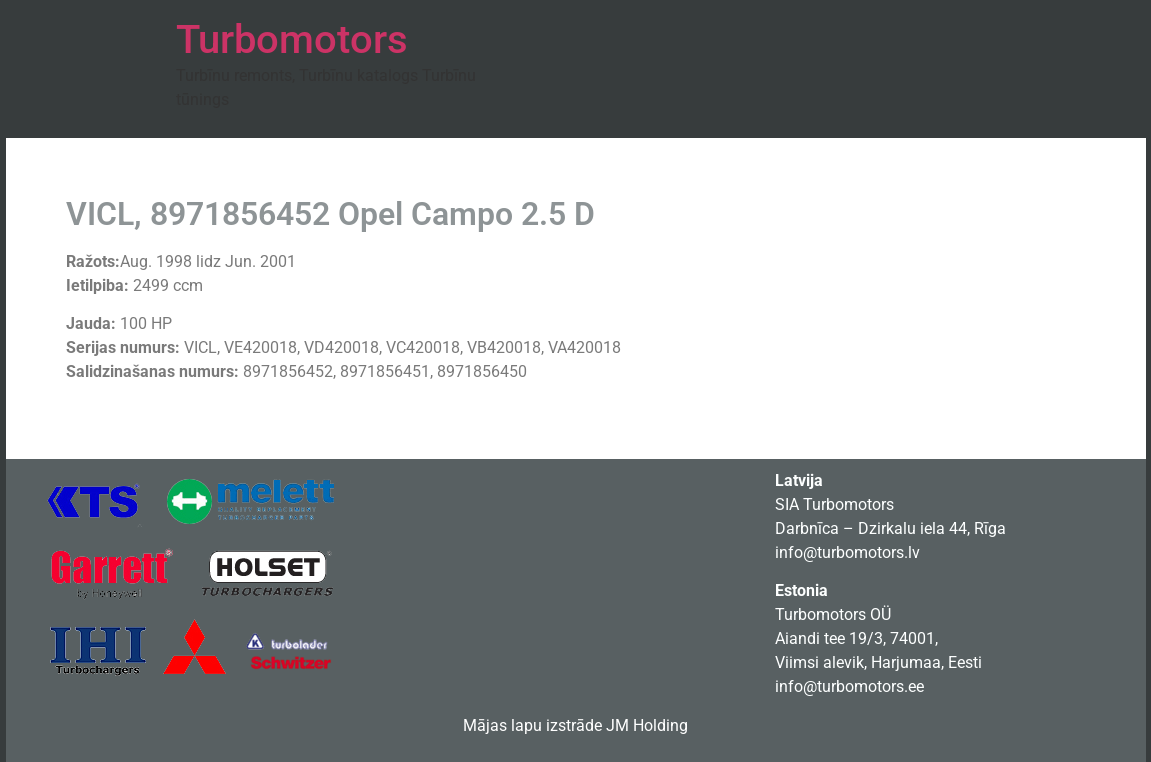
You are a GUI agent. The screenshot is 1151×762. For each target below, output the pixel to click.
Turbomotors (292, 39)
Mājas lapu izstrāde (532, 725)
